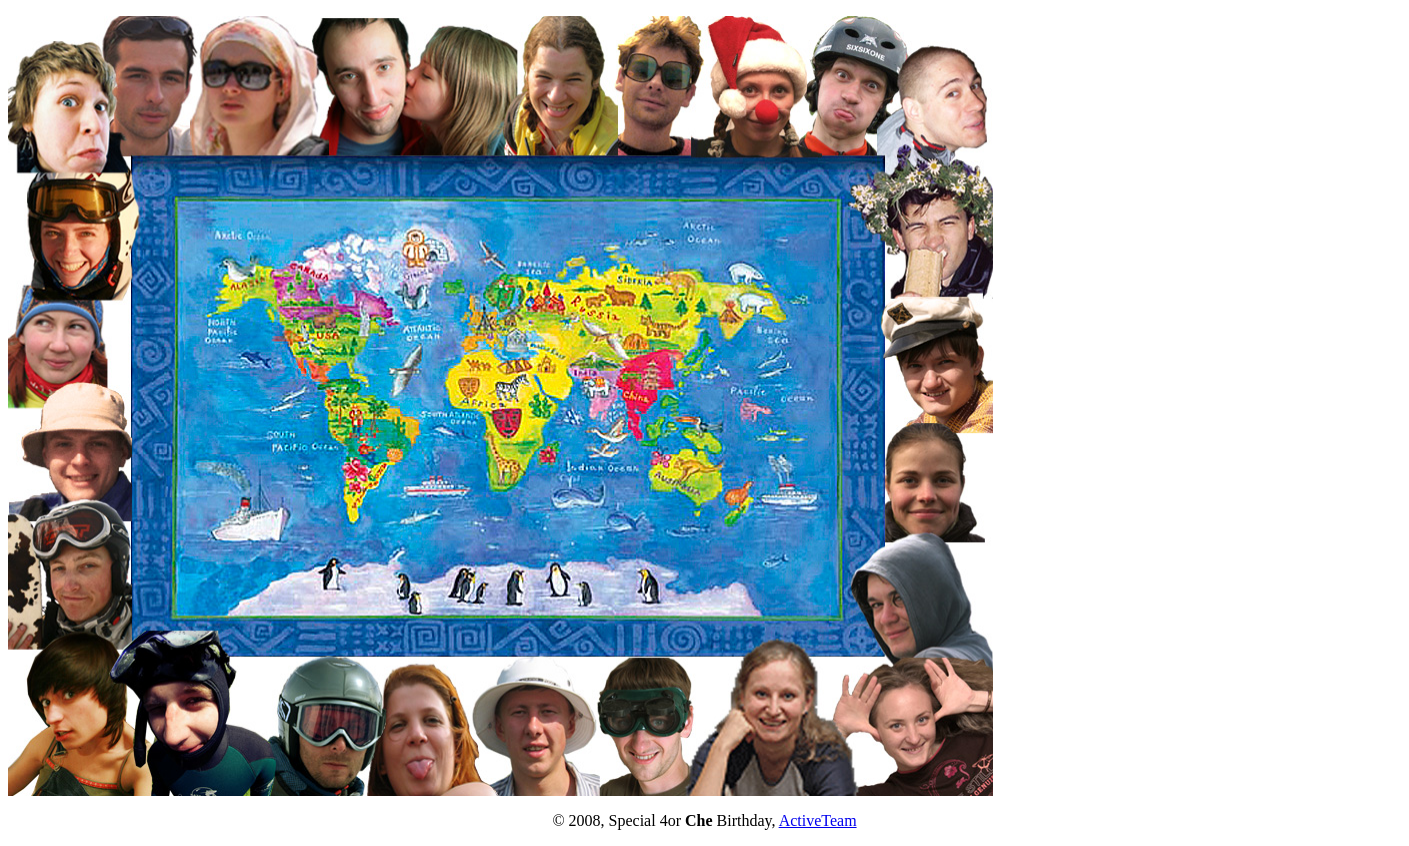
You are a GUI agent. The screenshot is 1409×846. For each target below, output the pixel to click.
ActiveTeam (818, 820)
